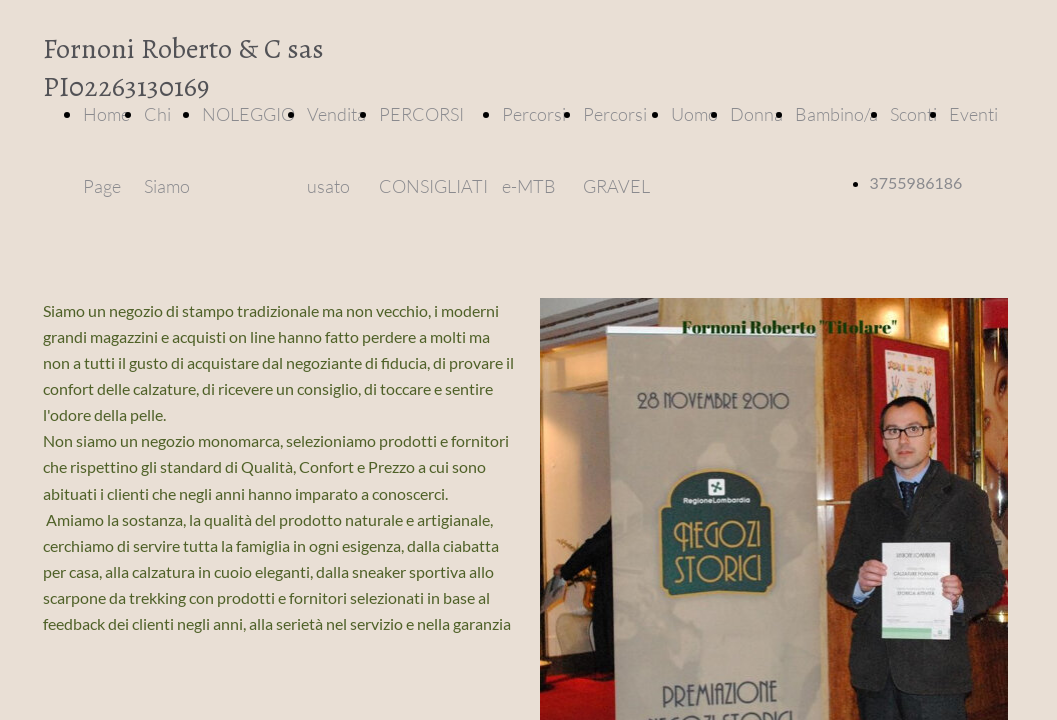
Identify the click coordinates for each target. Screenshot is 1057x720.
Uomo (694, 114)
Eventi (973, 114)
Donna (756, 114)
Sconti (913, 114)
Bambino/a (836, 114)
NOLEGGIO (248, 114)
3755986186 (916, 182)
